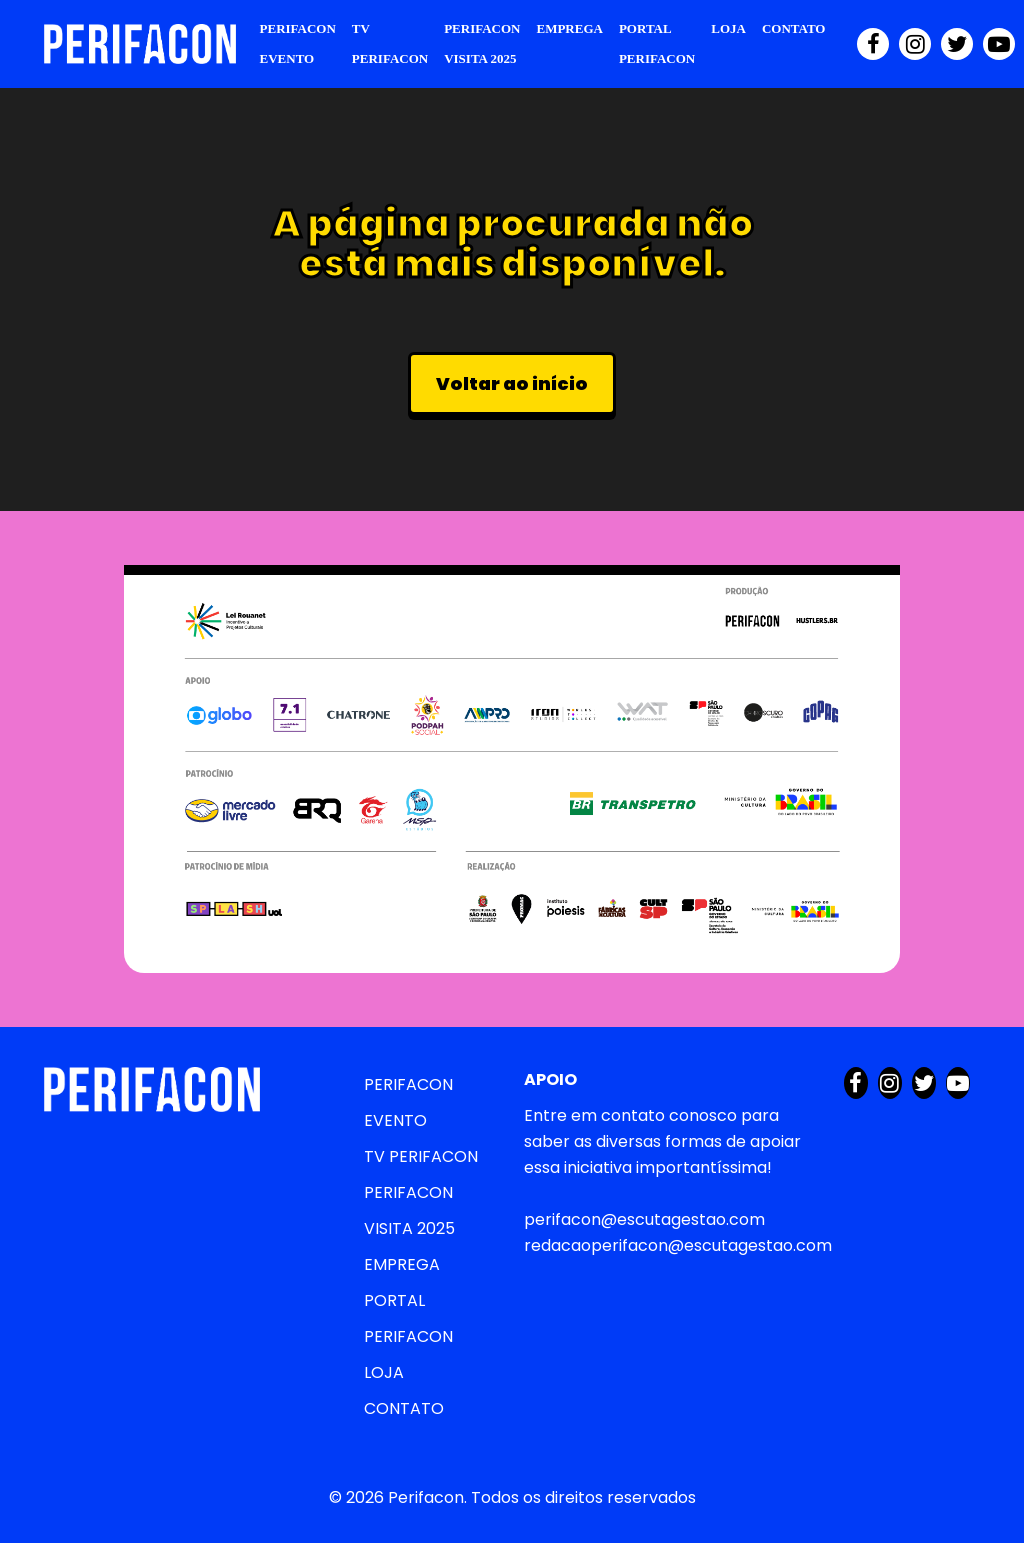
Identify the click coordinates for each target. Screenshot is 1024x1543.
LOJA (728, 28)
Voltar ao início (512, 383)
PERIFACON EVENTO (298, 43)
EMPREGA (569, 28)
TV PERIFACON (390, 43)
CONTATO (794, 28)
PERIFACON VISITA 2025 (482, 43)
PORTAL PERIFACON (657, 43)
